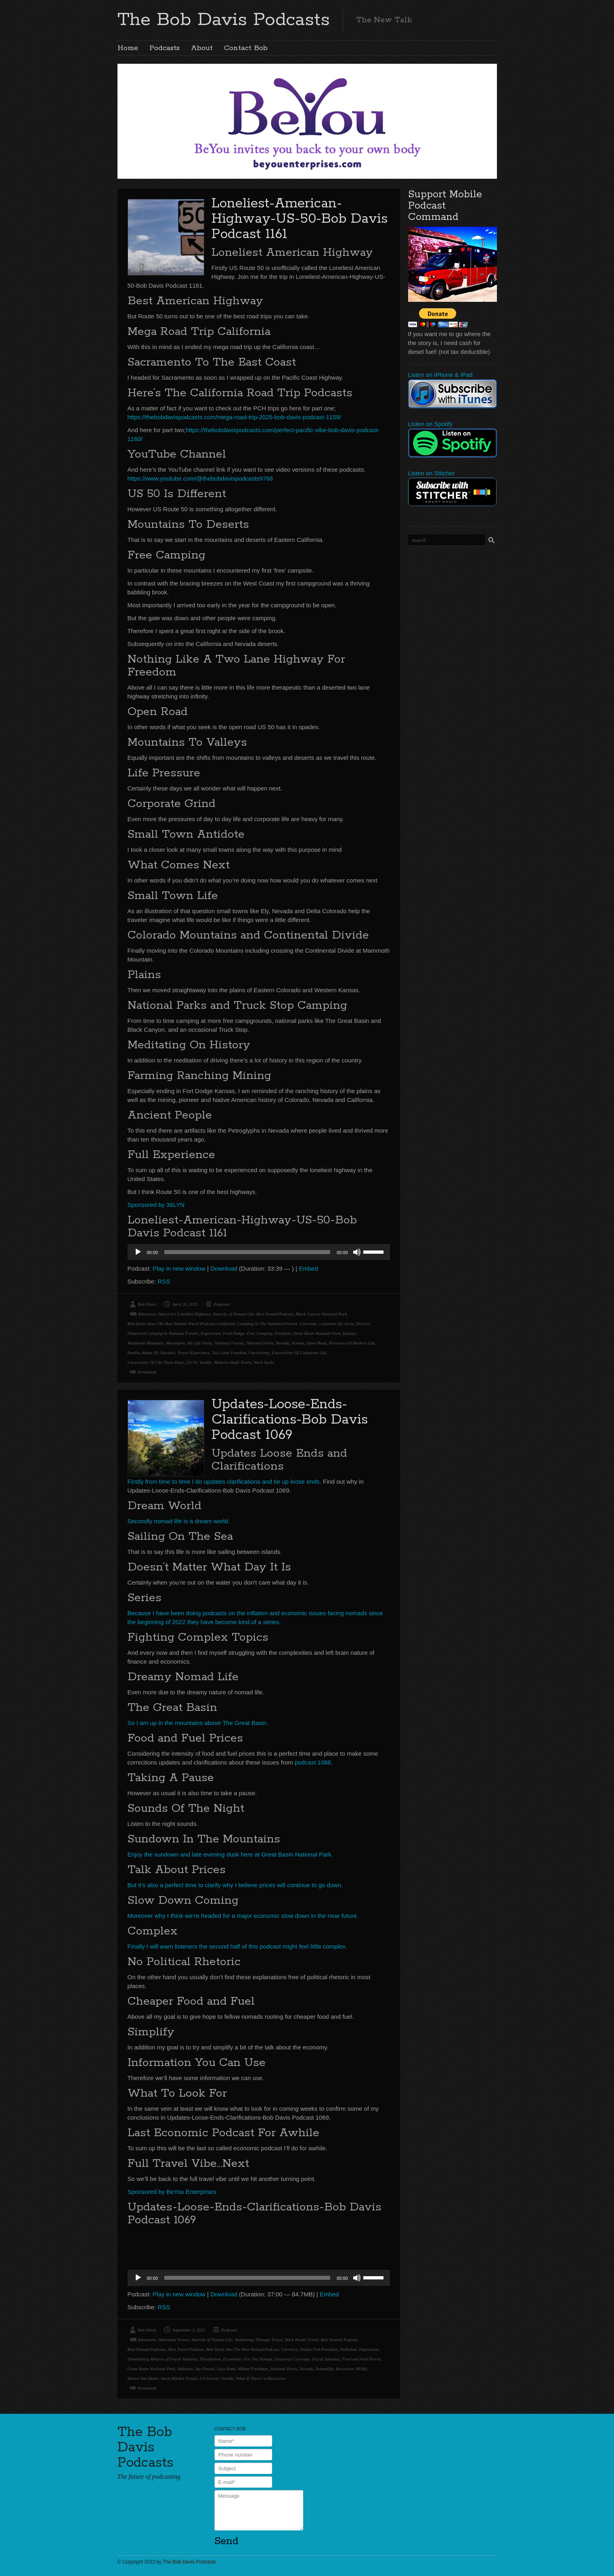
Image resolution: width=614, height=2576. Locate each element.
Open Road (316, 1342)
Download (223, 1268)
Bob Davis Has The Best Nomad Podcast (242, 2349)
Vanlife (205, 1362)
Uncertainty (259, 1352)
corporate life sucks (336, 1323)
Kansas (349, 1333)
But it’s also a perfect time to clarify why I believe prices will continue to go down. (235, 1885)
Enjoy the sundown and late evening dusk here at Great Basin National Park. (230, 1854)
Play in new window (179, 1268)
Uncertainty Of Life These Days (156, 1362)
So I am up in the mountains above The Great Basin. (198, 1722)
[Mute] (357, 1252)
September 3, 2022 (188, 2329)
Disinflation (210, 2358)
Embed (308, 1268)
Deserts (363, 1323)
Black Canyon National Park (321, 1313)
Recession (345, 2368)
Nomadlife (324, 2368)
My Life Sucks (199, 1342)
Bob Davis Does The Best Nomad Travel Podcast (171, 1323)
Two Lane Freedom (229, 1352)
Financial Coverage (292, 2358)
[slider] (247, 1252)
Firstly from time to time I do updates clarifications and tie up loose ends (224, 1481)
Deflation (348, 2349)
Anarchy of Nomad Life (233, 1313)
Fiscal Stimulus (325, 2358)
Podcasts (164, 48)
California (226, 1323)
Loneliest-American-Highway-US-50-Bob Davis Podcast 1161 (300, 219)
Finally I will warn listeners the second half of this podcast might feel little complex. (237, 1946)
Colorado (308, 1323)
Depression (369, 2349)
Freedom (282, 1333)
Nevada (282, 1342)
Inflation (185, 2368)
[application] (259, 1252)
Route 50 (150, 1352)
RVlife (361, 2368)
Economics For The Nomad (247, 2358)
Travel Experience (193, 1352)
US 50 (191, 1362)
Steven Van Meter (143, 2378)
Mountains (175, 1342)
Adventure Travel (173, 2339)
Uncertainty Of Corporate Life (299, 1352)
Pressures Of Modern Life (352, 1342)
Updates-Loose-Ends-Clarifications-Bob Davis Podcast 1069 (290, 1420)
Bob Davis (147, 1304)
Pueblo (134, 1352)
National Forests (229, 1342)
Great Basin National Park (316, 1333)
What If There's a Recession (260, 2378)
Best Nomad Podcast (274, 1313)
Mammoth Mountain (146, 1342)
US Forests (209, 2378)
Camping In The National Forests (267, 1323)
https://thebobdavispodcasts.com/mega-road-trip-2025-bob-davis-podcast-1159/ (234, 417)
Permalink (147, 1372)
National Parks (259, 1342)
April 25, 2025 (185, 1304)
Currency (289, 2349)
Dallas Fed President (319, 2349)
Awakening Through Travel (259, 2339)
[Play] (138, 1252)
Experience (210, 1333)
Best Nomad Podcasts (147, 2349)
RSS (164, 1281)
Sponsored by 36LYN (156, 1204)
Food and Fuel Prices (361, 2358)
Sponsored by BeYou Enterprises (172, 2191)
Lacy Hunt (226, 2368)
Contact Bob (246, 48)
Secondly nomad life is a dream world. (179, 1521)
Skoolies (167, 1352)
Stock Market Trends (179, 2378)
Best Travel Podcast (186, 2349)
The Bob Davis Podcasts (223, 19)
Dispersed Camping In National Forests (163, 1333)
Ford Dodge (234, 1333)
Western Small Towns (232, 1362)
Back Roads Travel (302, 2339)
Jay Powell (205, 2368)
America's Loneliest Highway (184, 1313)
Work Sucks (264, 1362)
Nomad (297, 1342)
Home (127, 48)
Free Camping (259, 1333)
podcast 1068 (312, 1762)
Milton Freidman (253, 2368)
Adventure (147, 1313)
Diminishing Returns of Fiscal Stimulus (163, 2358)
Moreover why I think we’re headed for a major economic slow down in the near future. (243, 1915)
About (202, 48)
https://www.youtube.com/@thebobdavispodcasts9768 (200, 478)
